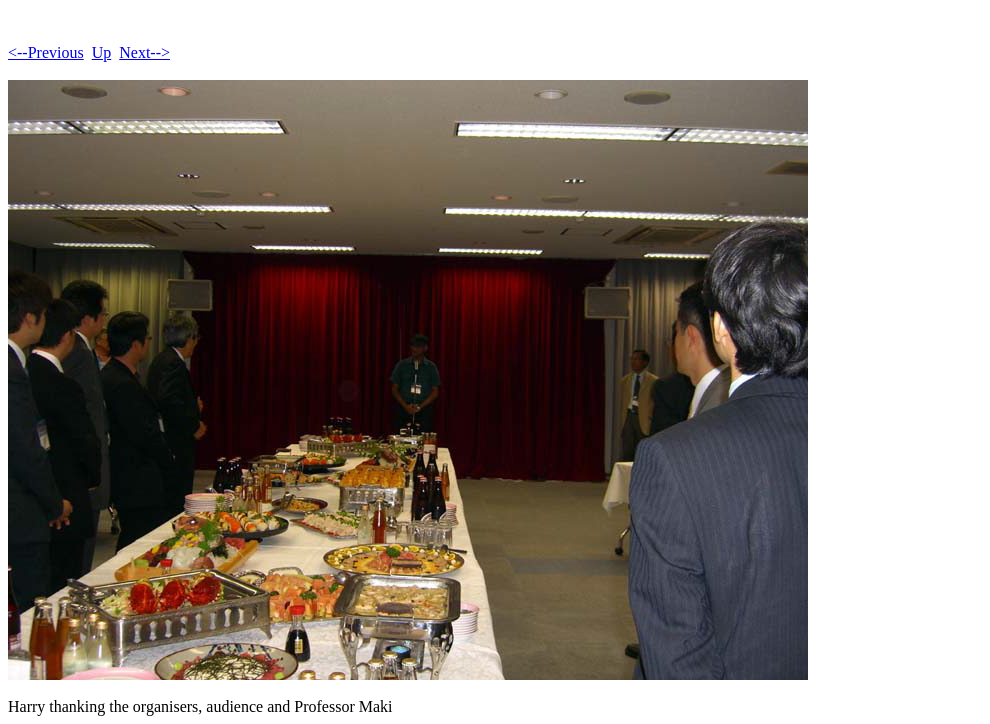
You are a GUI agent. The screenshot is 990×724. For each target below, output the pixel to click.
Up (102, 52)
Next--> (144, 52)
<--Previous (46, 52)
